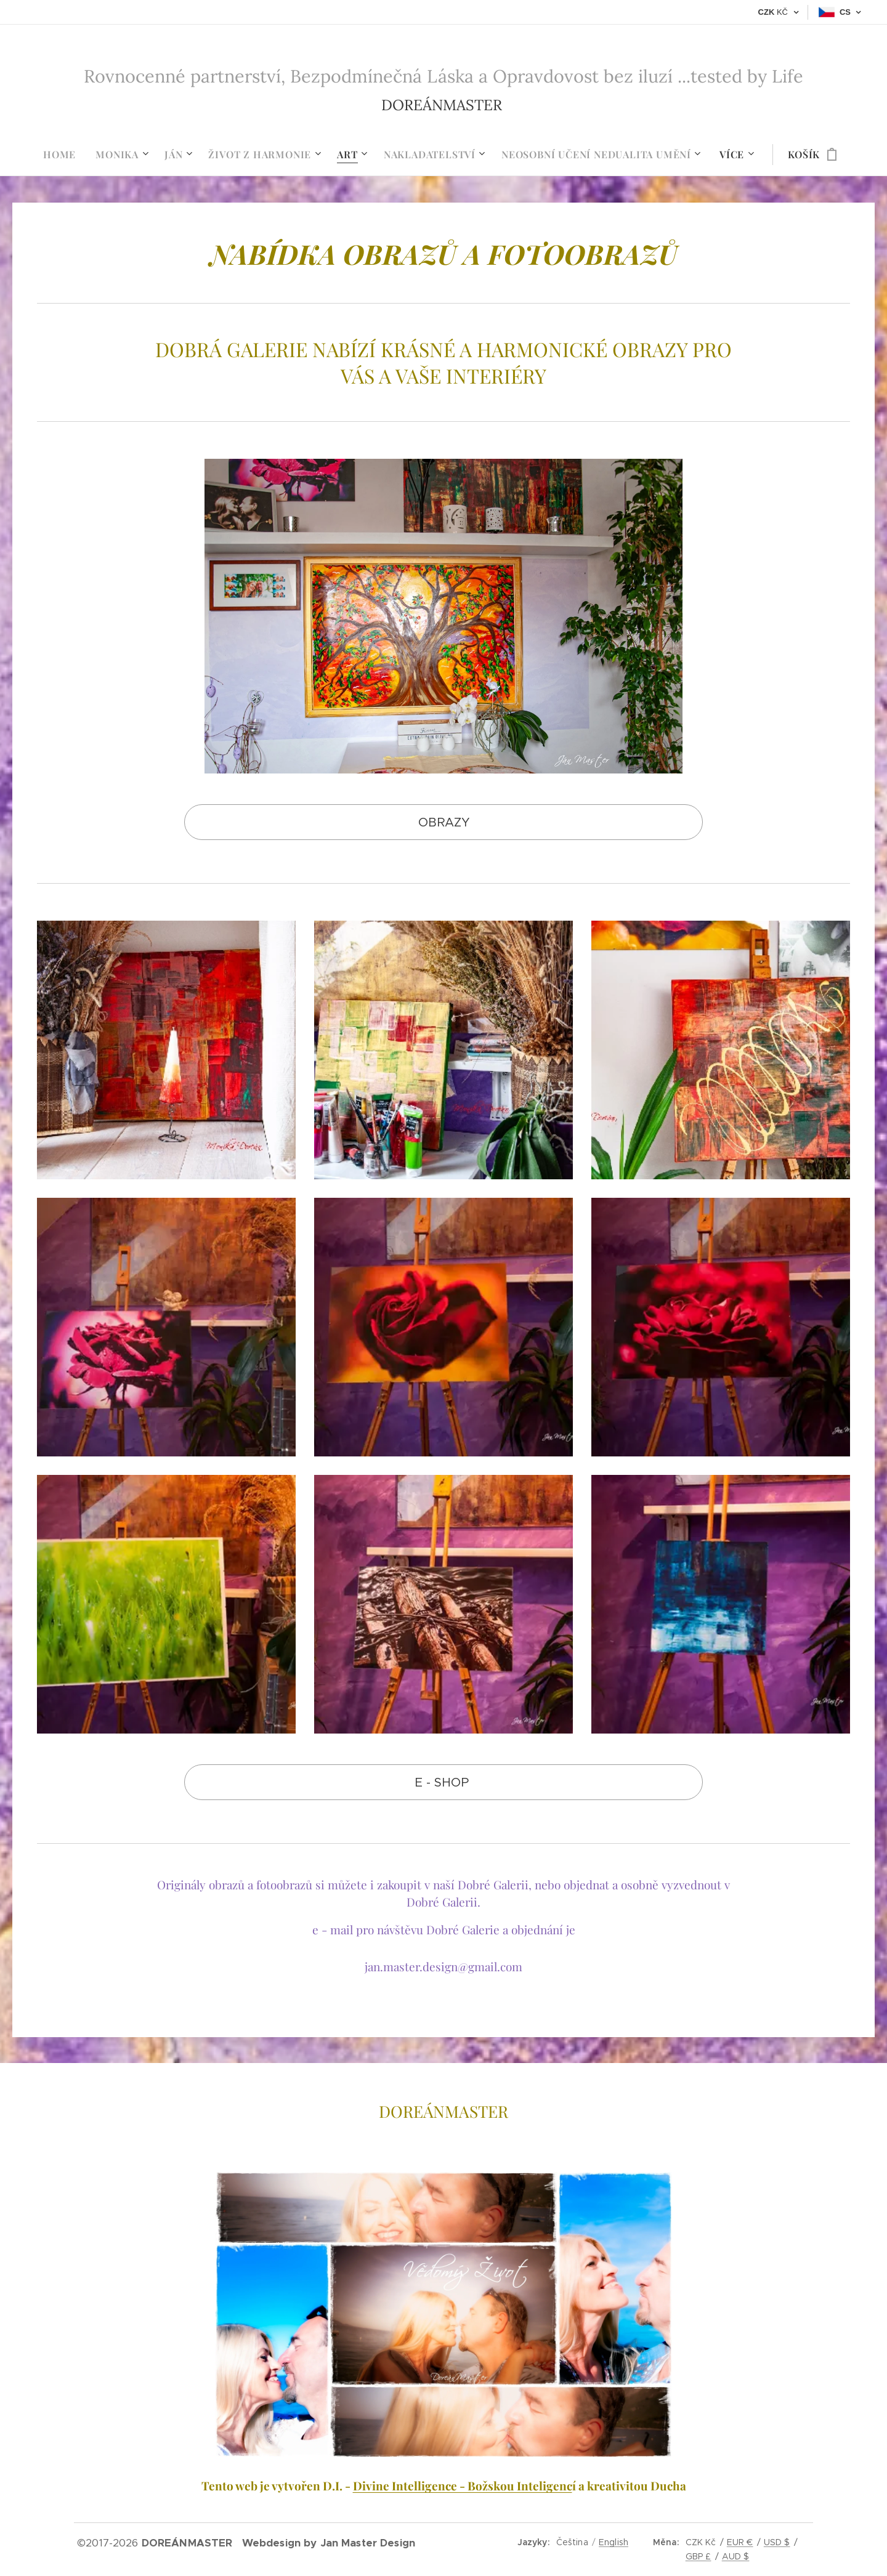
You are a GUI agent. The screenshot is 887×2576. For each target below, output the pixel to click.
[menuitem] (64, 154)
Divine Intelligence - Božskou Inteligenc (462, 2486)
